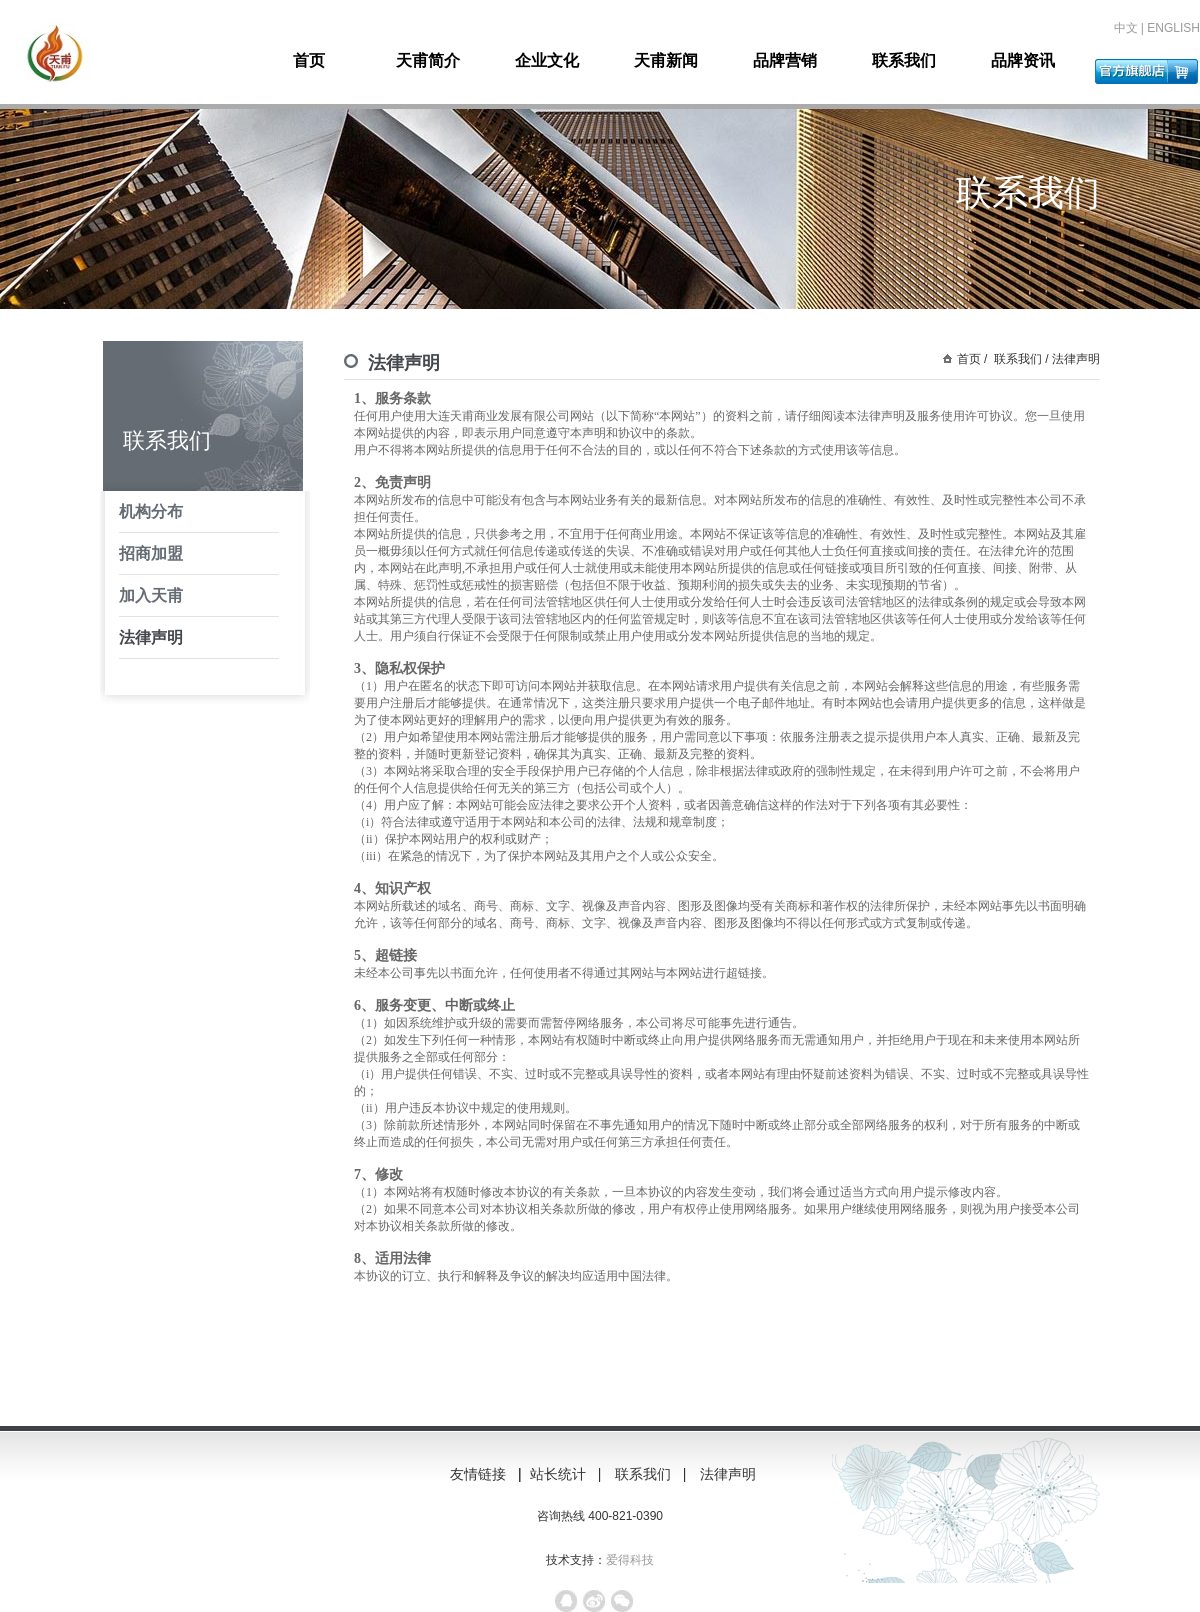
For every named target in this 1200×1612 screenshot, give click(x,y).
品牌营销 (785, 60)
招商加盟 (151, 553)
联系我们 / (1020, 359)
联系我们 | (652, 1474)
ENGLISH (1173, 28)
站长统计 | (567, 1474)
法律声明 (151, 637)
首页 (309, 60)
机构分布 (151, 511)
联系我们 (904, 60)
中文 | (1131, 28)
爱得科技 (630, 1560)
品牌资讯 (1023, 60)
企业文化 (547, 60)
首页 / (972, 359)
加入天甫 (151, 595)
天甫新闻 (666, 60)
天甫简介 (428, 60)
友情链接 (478, 1474)
